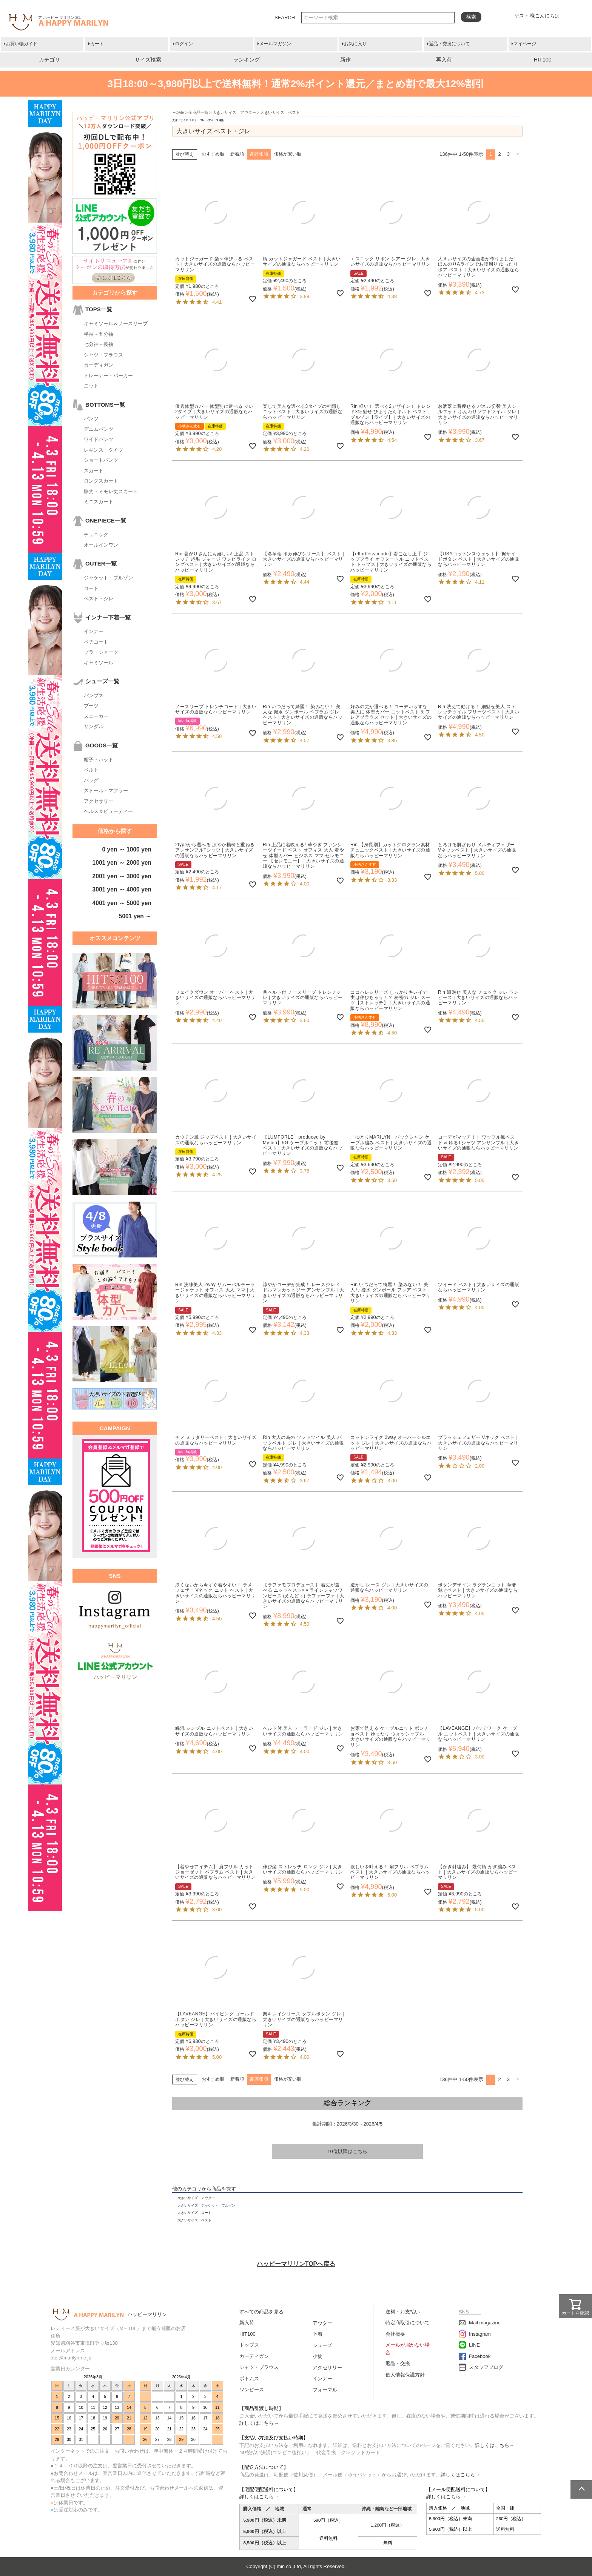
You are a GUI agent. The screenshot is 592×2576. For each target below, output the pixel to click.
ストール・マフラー (106, 790)
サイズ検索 (148, 60)
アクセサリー (98, 801)
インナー (93, 631)
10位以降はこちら (347, 2151)
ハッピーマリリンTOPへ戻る (296, 2264)
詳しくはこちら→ (259, 2423)
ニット (91, 386)
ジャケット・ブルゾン (108, 578)
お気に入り (355, 43)
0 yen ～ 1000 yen (126, 849)
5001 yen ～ (135, 916)
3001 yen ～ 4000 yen (121, 889)
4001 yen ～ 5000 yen (121, 903)
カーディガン (98, 365)
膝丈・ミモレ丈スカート (111, 491)
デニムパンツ (98, 429)
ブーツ (91, 706)
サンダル (93, 726)
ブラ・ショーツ (101, 652)
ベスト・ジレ (98, 598)
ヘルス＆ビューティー (108, 811)
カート (97, 43)
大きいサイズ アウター (234, 112)
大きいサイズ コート (194, 2213)
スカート (93, 470)
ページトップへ (581, 2489)
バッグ (91, 780)
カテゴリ (49, 60)
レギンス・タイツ (103, 450)
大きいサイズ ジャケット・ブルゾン (206, 2205)
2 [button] (499, 154)
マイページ (524, 43)
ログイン (184, 43)
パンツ (91, 418)
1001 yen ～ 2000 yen (121, 862)
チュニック (96, 534)
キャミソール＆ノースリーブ (116, 323)
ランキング (246, 60)
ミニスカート (98, 501)
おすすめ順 (213, 154)
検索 (471, 17)
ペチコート (96, 642)
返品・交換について (449, 43)
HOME (178, 112)
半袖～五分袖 (98, 334)
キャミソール (98, 663)
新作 (345, 60)
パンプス (93, 695)
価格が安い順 (287, 154)
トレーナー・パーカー (108, 375)
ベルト (91, 770)
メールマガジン (275, 43)
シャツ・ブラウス (103, 355)
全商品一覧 (198, 112)
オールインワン (101, 545)
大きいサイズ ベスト (194, 2220)
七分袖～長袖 (98, 344)
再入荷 (444, 60)
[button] (518, 154)
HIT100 (543, 60)
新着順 (237, 154)
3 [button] (508, 154)
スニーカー (96, 716)
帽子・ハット (98, 759)
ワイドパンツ (98, 439)
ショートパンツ (101, 460)
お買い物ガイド (21, 43)
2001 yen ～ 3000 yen (121, 876)
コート (91, 588)
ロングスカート (101, 481)
